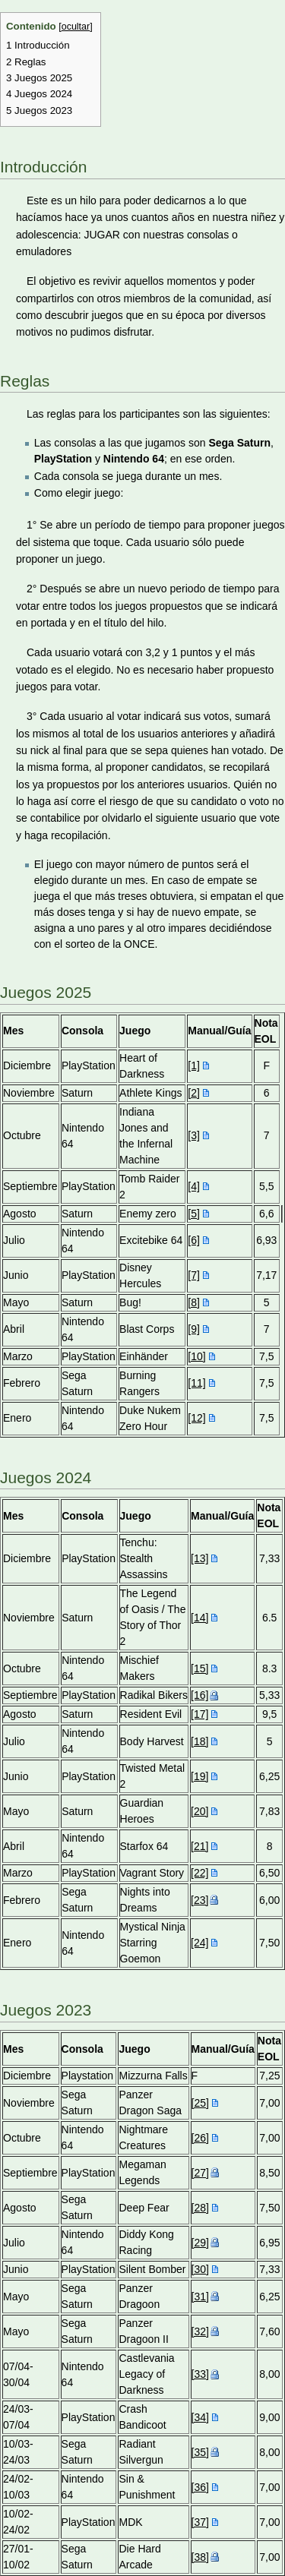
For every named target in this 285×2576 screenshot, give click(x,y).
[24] (199, 1943)
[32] (200, 2331)
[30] (200, 2269)
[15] (199, 1668)
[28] (200, 2208)
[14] (199, 1618)
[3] (194, 1135)
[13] (199, 1558)
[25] (200, 2103)
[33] (200, 2374)
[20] (199, 1811)
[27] (200, 2173)
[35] (200, 2452)
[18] (199, 1741)
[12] (196, 1418)
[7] (194, 1275)
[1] (194, 1065)
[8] (194, 1302)
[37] (200, 2522)
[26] (200, 2138)
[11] (196, 1383)
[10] (196, 1356)
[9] (194, 1329)
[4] (194, 1186)
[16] (199, 1695)
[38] (200, 2557)
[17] (199, 1714)
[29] (200, 2243)
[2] (194, 1093)
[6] (194, 1240)
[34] (200, 2417)
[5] (194, 1214)
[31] (200, 2296)
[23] (199, 1900)
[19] (199, 1776)
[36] (200, 2487)
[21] (199, 1846)
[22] (199, 1873)
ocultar (76, 26)
